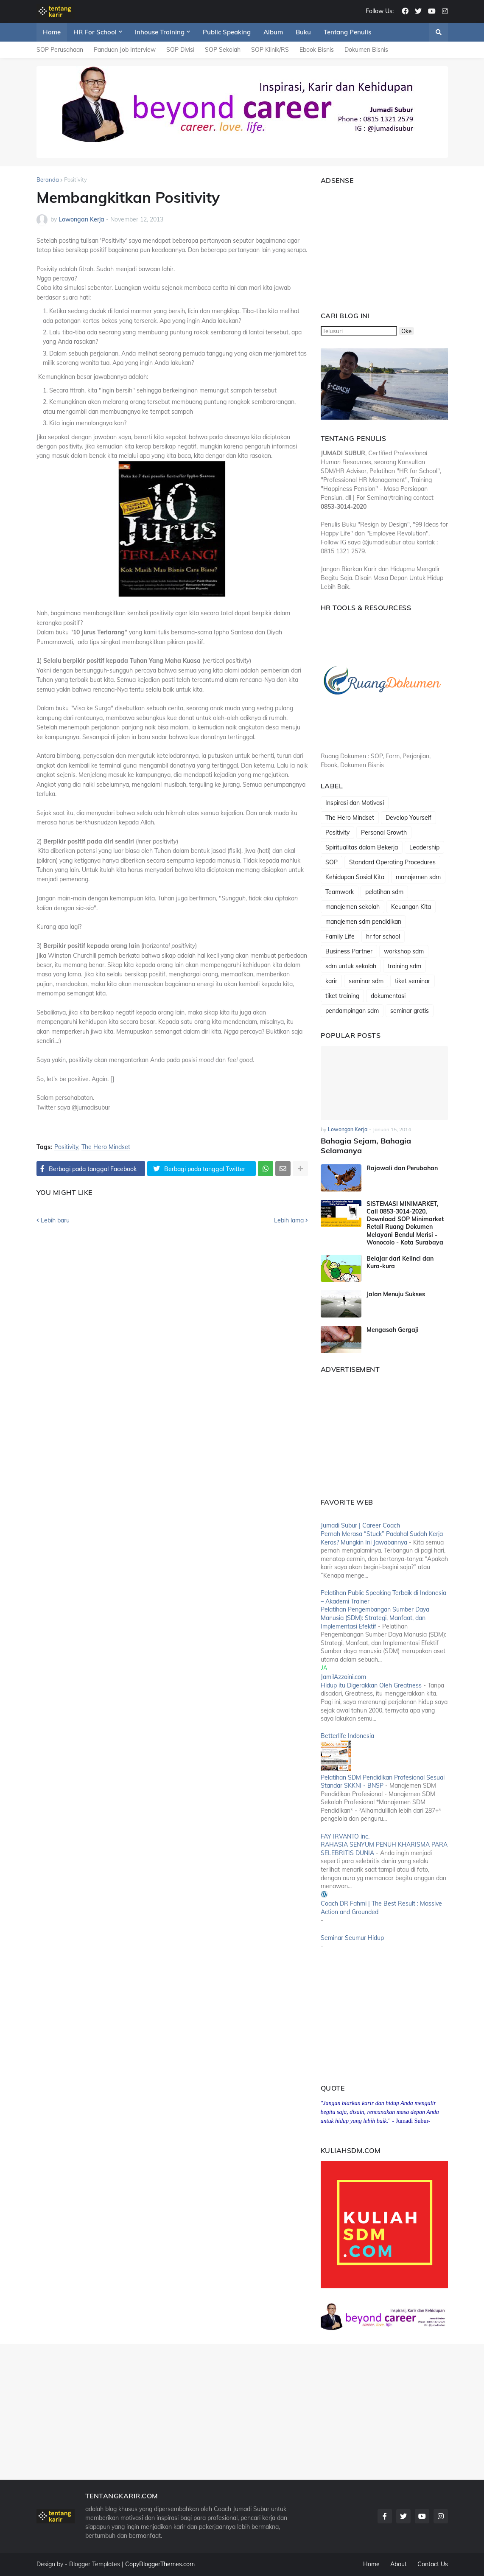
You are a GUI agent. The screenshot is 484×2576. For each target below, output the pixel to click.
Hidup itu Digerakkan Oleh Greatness (371, 1685)
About (398, 2564)
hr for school (383, 936)
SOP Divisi (180, 49)
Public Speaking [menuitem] (227, 32)
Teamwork (339, 892)
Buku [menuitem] (303, 32)
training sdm (404, 966)
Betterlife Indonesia (347, 1736)
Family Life (340, 936)
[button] (438, 32)
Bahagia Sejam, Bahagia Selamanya (366, 1145)
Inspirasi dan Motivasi (354, 803)
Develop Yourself (408, 817)
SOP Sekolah (223, 49)
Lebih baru (55, 1220)
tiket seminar (412, 981)
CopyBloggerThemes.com (160, 2564)
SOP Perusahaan (59, 49)
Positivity (75, 179)
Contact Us (432, 2564)
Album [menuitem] (273, 32)
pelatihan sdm (384, 892)
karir (331, 981)
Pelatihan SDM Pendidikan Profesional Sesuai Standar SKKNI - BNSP (383, 1782)
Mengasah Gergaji (392, 1330)
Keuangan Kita (411, 907)
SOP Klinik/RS (270, 49)
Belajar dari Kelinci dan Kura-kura (400, 1262)
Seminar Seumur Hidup (352, 1938)
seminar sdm (366, 981)
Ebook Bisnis (316, 49)
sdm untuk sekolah (350, 966)
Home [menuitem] (52, 32)
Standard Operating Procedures (392, 862)
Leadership (424, 847)
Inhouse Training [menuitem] (160, 32)
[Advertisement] (374, 244)
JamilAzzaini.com (343, 1677)
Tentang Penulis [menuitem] (347, 32)
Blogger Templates (94, 2564)
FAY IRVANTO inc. (345, 1836)
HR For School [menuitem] (95, 32)
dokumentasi (388, 996)
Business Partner (348, 951)
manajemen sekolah (352, 907)
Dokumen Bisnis (366, 49)
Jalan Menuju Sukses (395, 1294)
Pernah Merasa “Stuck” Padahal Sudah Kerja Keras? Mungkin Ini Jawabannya (382, 1538)
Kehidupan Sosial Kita (354, 877)
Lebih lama (289, 1220)
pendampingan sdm (352, 1011)
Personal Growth (384, 832)
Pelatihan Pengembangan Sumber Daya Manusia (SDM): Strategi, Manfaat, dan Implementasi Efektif (375, 1618)
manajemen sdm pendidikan (363, 921)
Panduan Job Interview (125, 49)
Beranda (47, 179)
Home (371, 2564)
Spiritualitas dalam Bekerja (361, 847)
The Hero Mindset (105, 1147)
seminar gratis (409, 1011)
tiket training (342, 996)
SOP (331, 862)
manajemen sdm (418, 877)
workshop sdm (404, 951)
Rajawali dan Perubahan (402, 1168)
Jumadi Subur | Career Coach (360, 1525)
